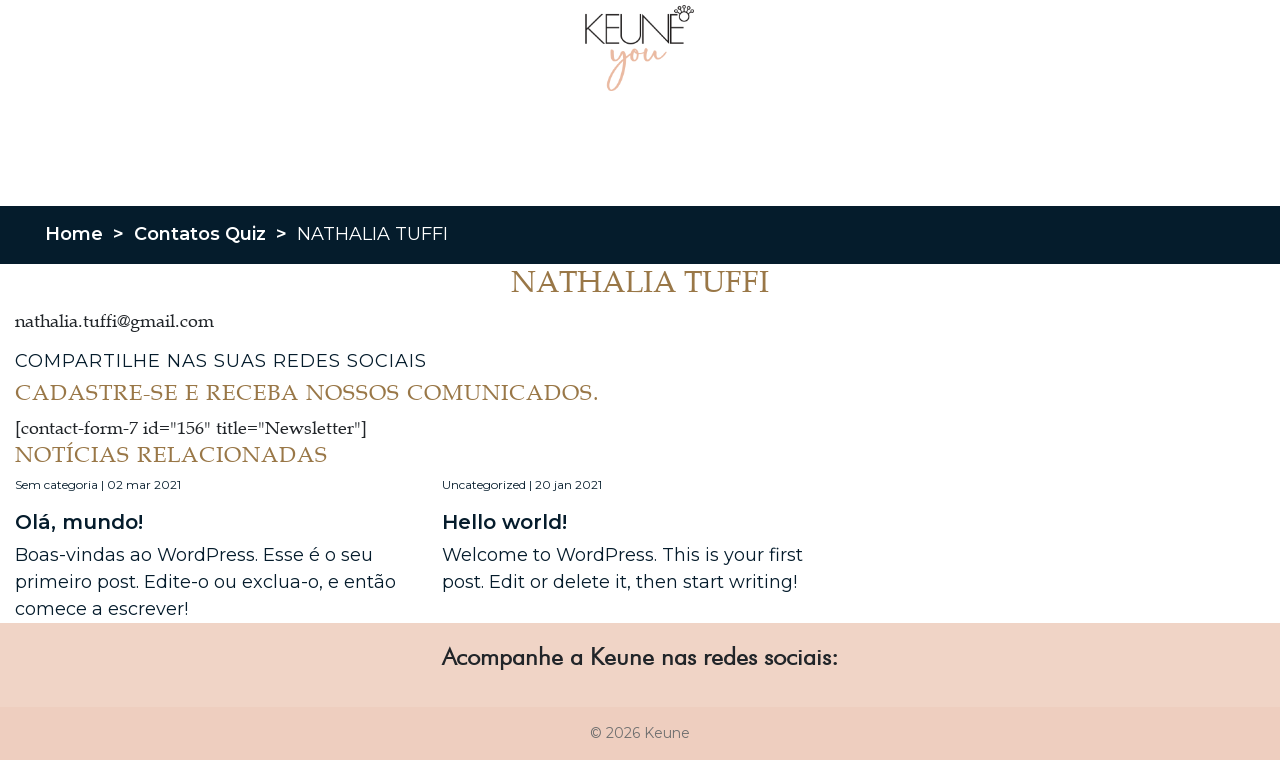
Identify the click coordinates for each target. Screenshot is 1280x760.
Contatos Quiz (200, 234)
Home (74, 234)
